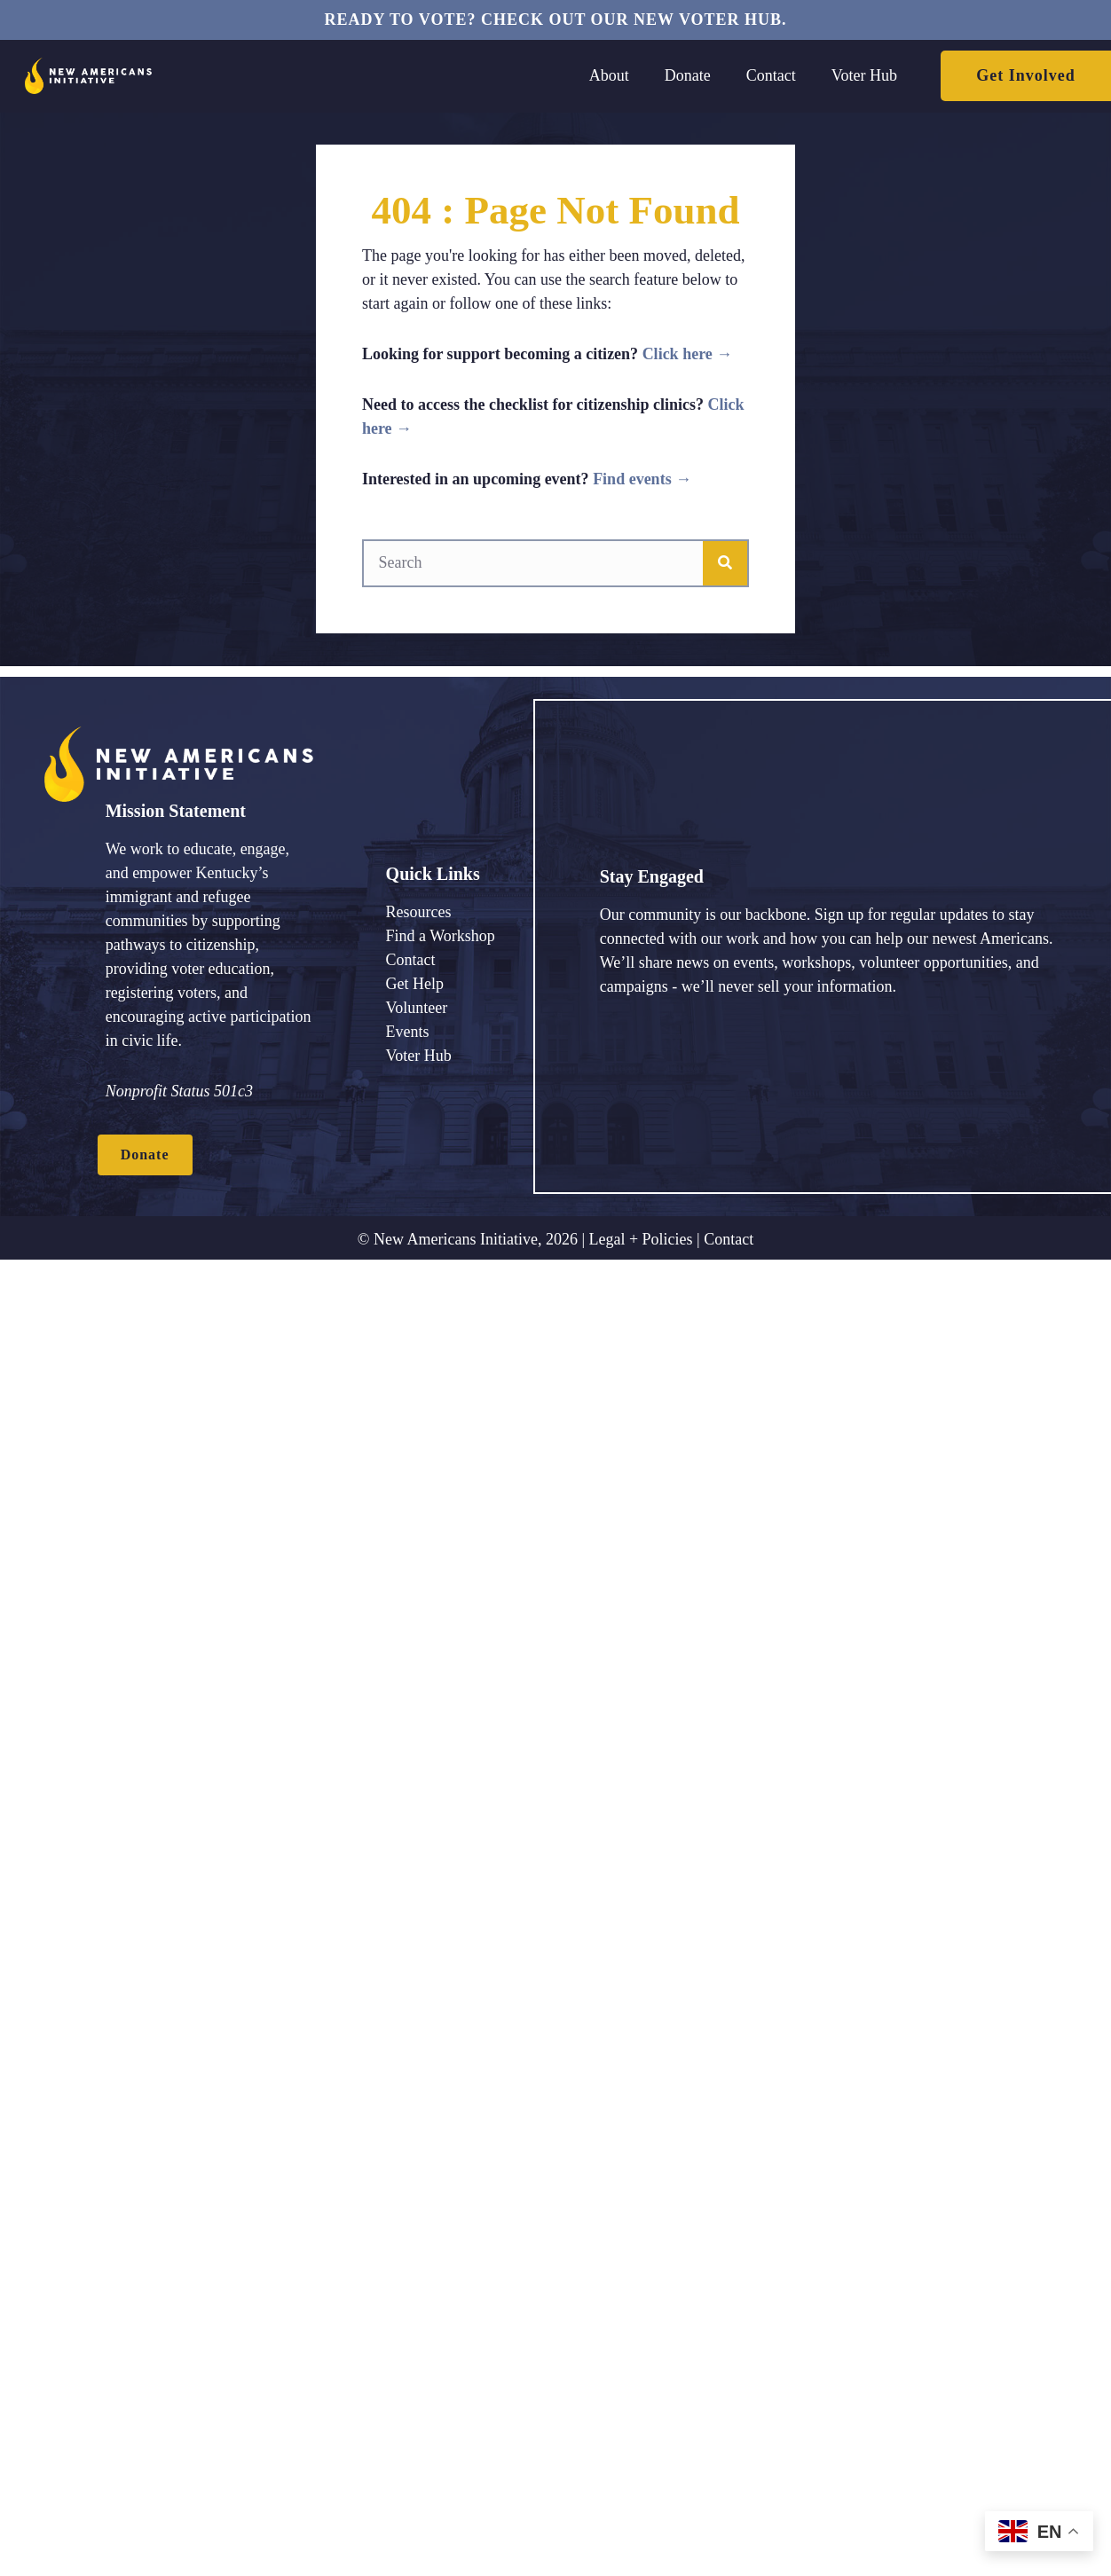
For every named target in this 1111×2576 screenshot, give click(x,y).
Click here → (687, 354)
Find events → (642, 479)
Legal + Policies (640, 1239)
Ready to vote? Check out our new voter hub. (555, 19)
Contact (728, 1239)
